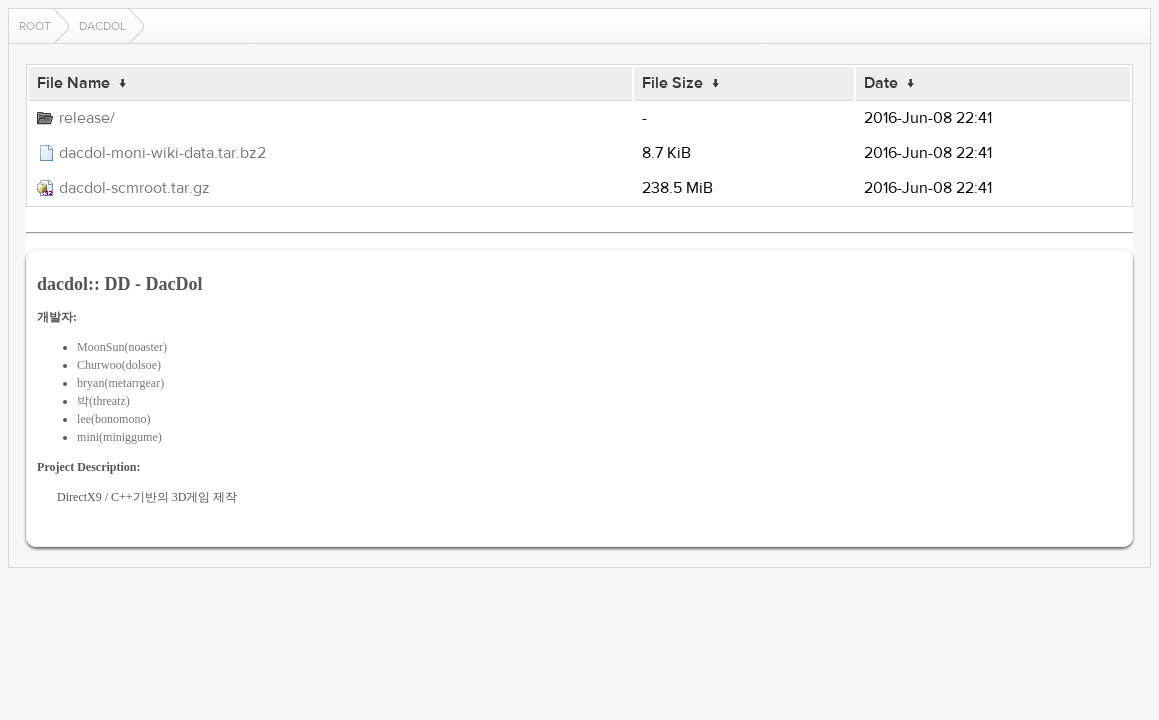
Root (35, 26)
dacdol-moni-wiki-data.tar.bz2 (162, 153)
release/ (87, 118)
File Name (73, 83)
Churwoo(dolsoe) (119, 365)
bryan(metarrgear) (120, 383)
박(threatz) (103, 401)
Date (881, 83)
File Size (672, 83)
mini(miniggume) (119, 437)
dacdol (102, 26)
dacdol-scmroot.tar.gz (134, 188)
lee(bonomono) (113, 419)
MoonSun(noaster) (122, 347)
